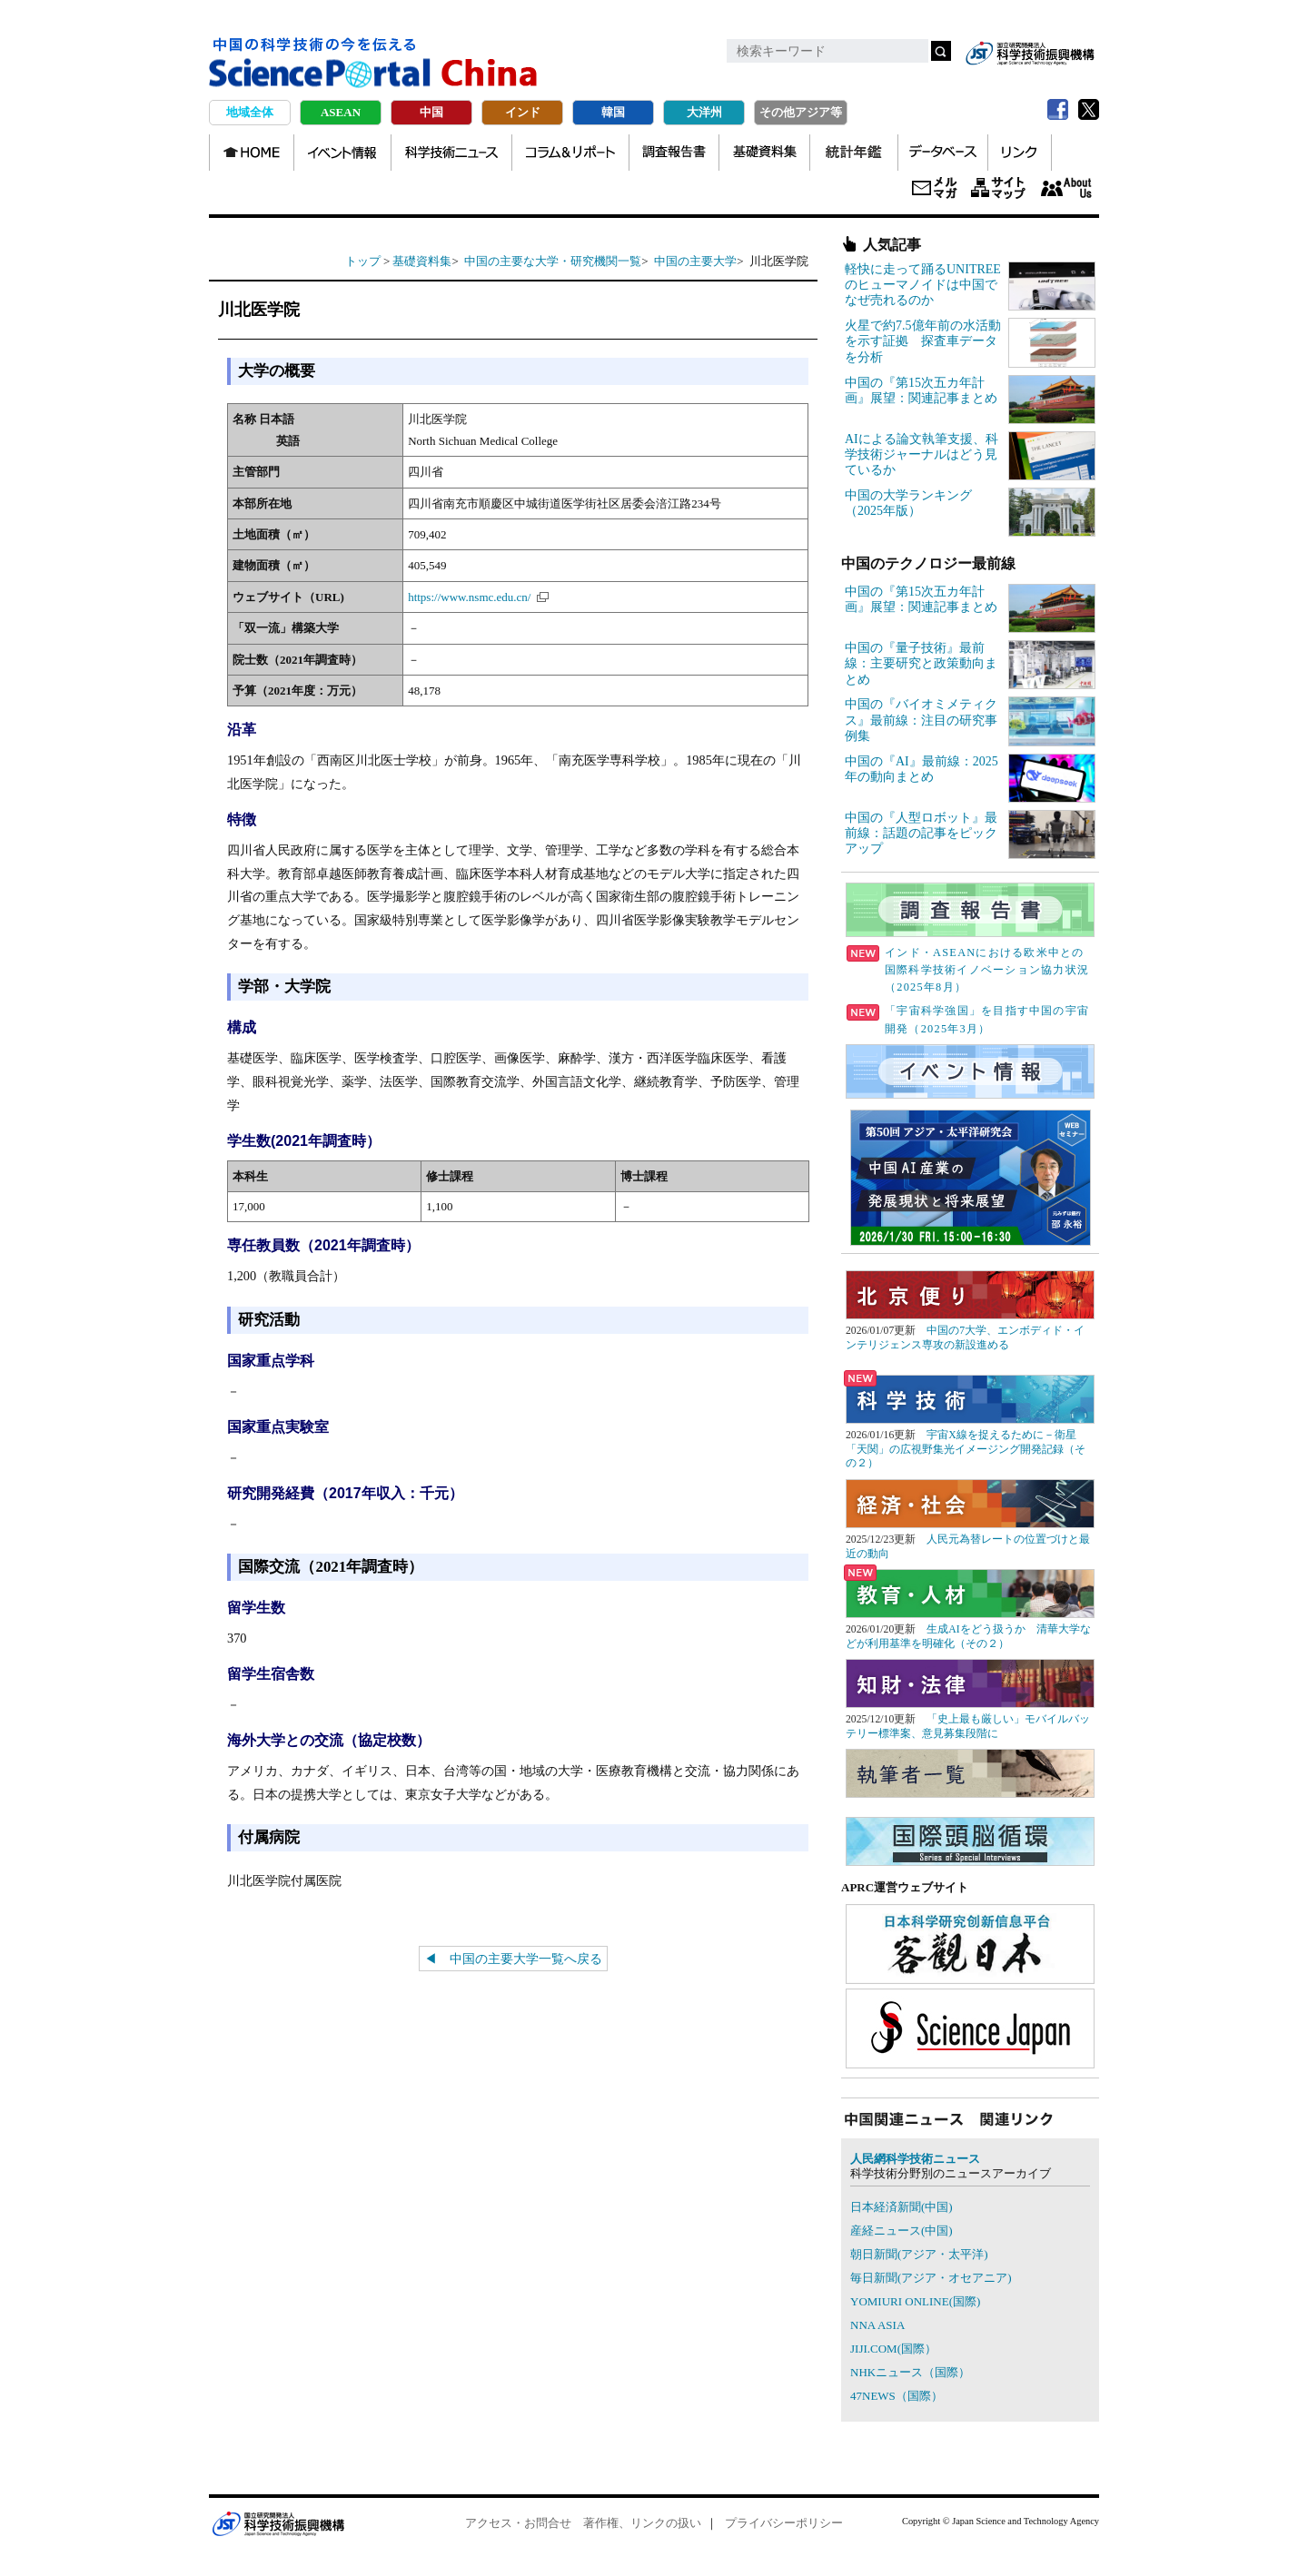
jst (1030, 53)
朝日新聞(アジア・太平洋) (919, 2254)
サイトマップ (998, 189)
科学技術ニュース (451, 152)
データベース (943, 152)
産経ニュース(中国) (901, 2230)
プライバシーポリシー (784, 2523)
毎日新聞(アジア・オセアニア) (931, 2278)
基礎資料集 (764, 152)
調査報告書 (674, 152)
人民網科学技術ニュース (915, 2159)
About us (1066, 189)
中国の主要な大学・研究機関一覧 (552, 261)
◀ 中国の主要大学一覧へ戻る (513, 1958)
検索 (941, 51)
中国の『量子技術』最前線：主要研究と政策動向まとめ (921, 663)
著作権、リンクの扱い (642, 2523)
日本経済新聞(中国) (901, 2207)
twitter (1088, 110)
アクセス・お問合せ (518, 2523)
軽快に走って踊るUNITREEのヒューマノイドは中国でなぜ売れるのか (923, 284)
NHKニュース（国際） (910, 2372)
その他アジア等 (800, 112)
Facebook (1057, 110)
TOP (251, 152)
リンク (1019, 152)
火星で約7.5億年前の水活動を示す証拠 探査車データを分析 (923, 341)
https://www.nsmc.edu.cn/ (469, 597)
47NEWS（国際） (896, 2396)
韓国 (613, 112)
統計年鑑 (854, 152)
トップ (363, 261)
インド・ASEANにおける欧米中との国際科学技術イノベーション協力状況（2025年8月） (968, 969)
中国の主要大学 (695, 261)
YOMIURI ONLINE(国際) (915, 2301)
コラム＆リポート (570, 152)
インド (522, 112)
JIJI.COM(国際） (893, 2348)
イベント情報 (342, 152)
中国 (431, 112)
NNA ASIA (877, 2325)
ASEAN (341, 112)
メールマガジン (934, 189)
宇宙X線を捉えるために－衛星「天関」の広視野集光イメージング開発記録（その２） (965, 1448)
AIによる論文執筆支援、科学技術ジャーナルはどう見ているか (921, 454)
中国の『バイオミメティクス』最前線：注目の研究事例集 (921, 719)
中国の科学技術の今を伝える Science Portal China (373, 63)
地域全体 (249, 112)
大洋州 (704, 112)
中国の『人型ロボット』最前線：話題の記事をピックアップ (921, 833)
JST (278, 2523)
